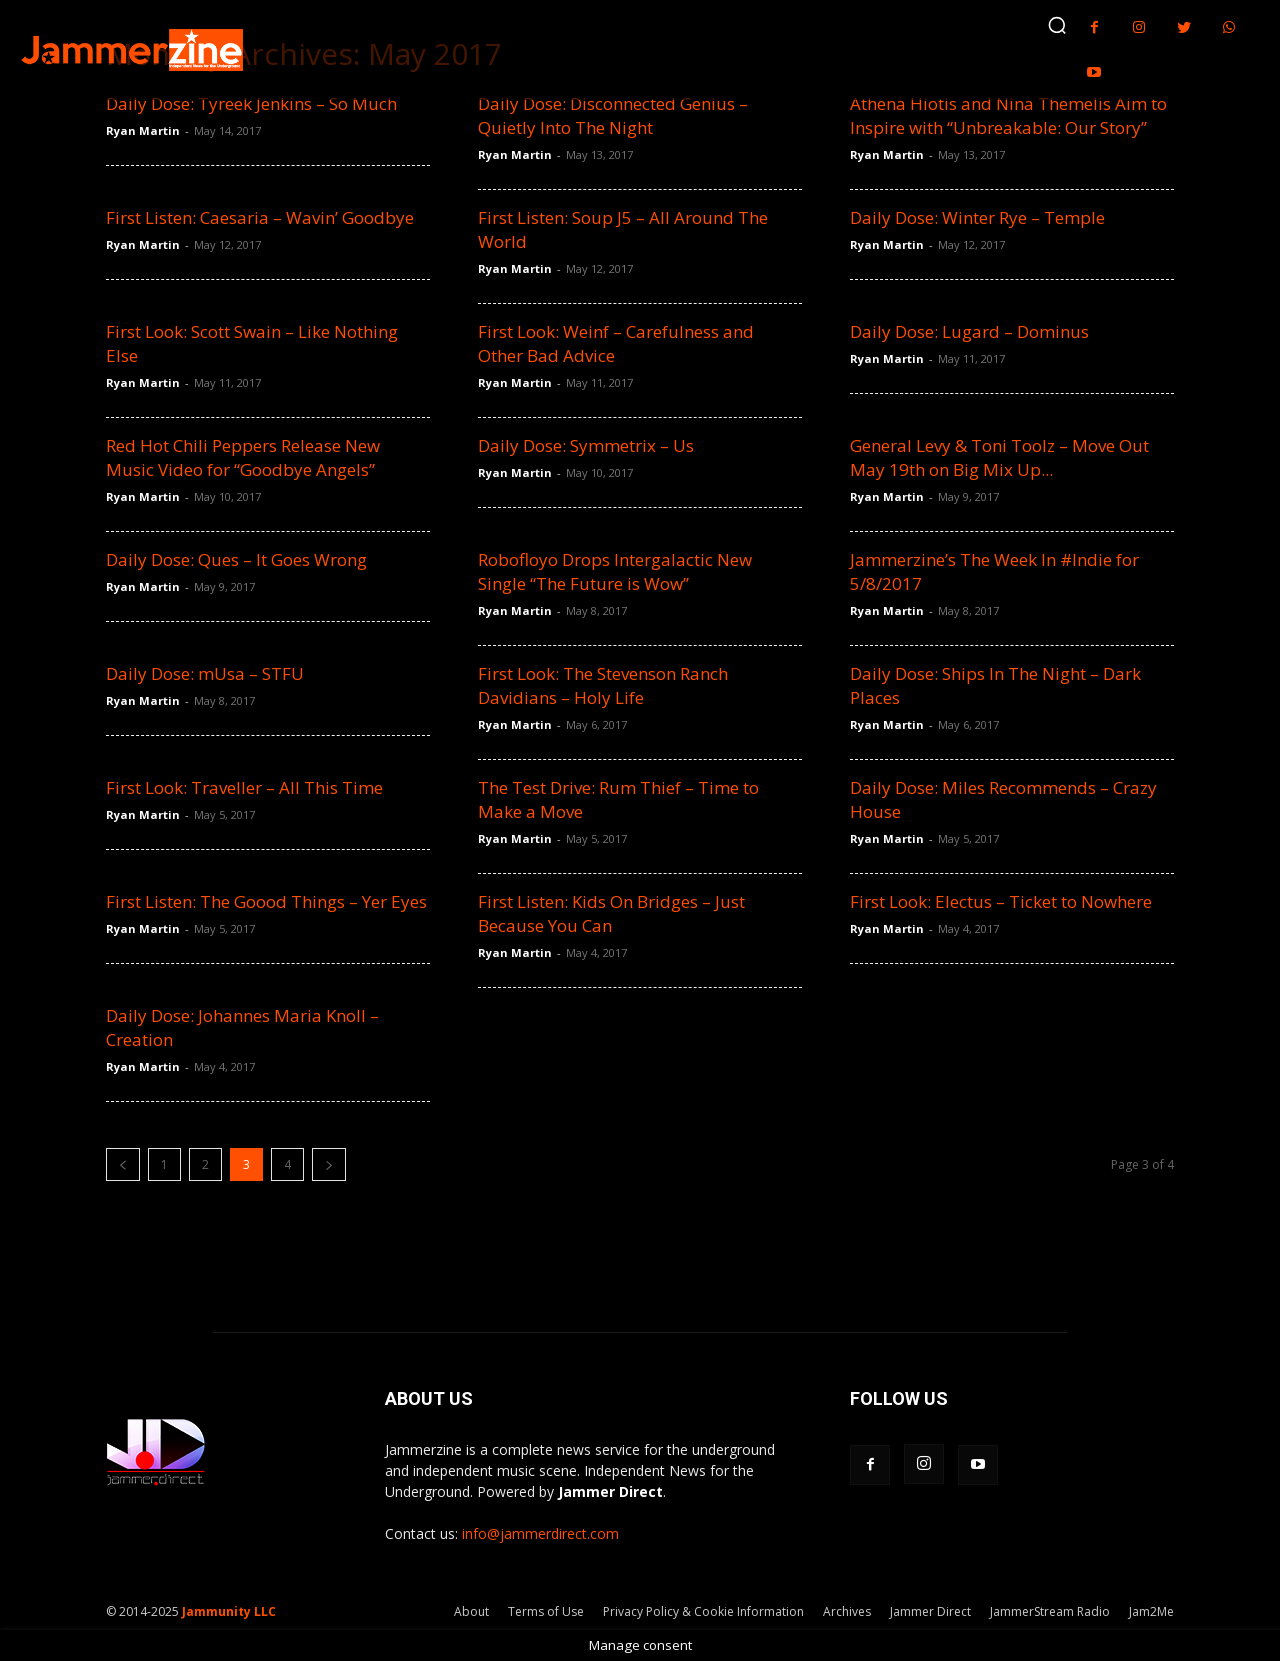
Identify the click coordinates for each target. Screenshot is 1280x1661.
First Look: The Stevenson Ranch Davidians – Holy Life (603, 685)
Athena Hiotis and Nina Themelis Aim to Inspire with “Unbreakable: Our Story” (1008, 115)
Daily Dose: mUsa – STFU (205, 673)
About (471, 1611)
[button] (1057, 25)
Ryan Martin (143, 130)
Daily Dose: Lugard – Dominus (969, 331)
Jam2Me (1151, 1611)
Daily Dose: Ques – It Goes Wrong (236, 559)
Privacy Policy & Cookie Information (703, 1611)
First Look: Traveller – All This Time (244, 787)
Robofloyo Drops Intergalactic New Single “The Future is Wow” (615, 571)
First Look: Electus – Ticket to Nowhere (1001, 901)
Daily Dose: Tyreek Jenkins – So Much (251, 103)
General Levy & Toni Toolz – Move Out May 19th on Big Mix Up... (999, 457)
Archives (847, 1611)
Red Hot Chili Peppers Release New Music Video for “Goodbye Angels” (243, 457)
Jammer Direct (930, 1611)
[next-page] (329, 1164)
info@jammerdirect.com (540, 1533)
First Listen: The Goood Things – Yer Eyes (266, 901)
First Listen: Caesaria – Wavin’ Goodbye (260, 217)
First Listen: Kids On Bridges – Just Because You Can (611, 913)
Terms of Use (546, 1611)
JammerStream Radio (1050, 1611)
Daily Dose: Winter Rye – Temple (977, 217)
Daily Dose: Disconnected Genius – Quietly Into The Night (613, 115)
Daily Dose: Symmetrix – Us (586, 445)
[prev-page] (123, 1164)
